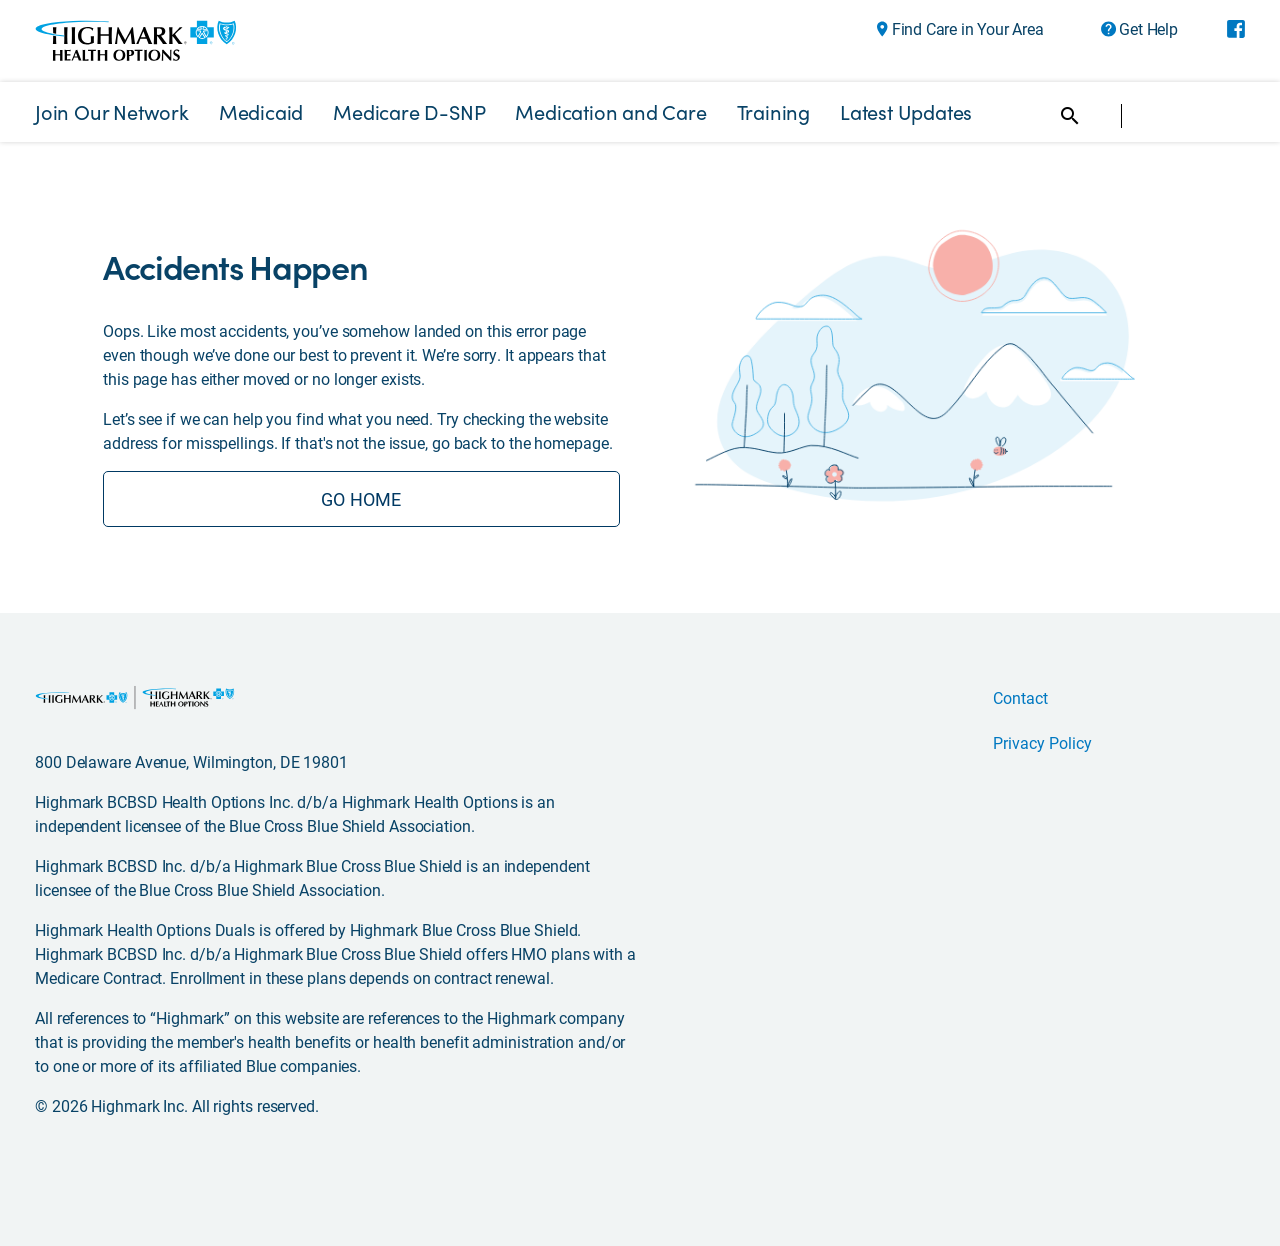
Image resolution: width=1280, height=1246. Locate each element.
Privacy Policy (1042, 742)
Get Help (1148, 29)
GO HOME (361, 499)
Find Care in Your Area (968, 29)
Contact (1020, 697)
